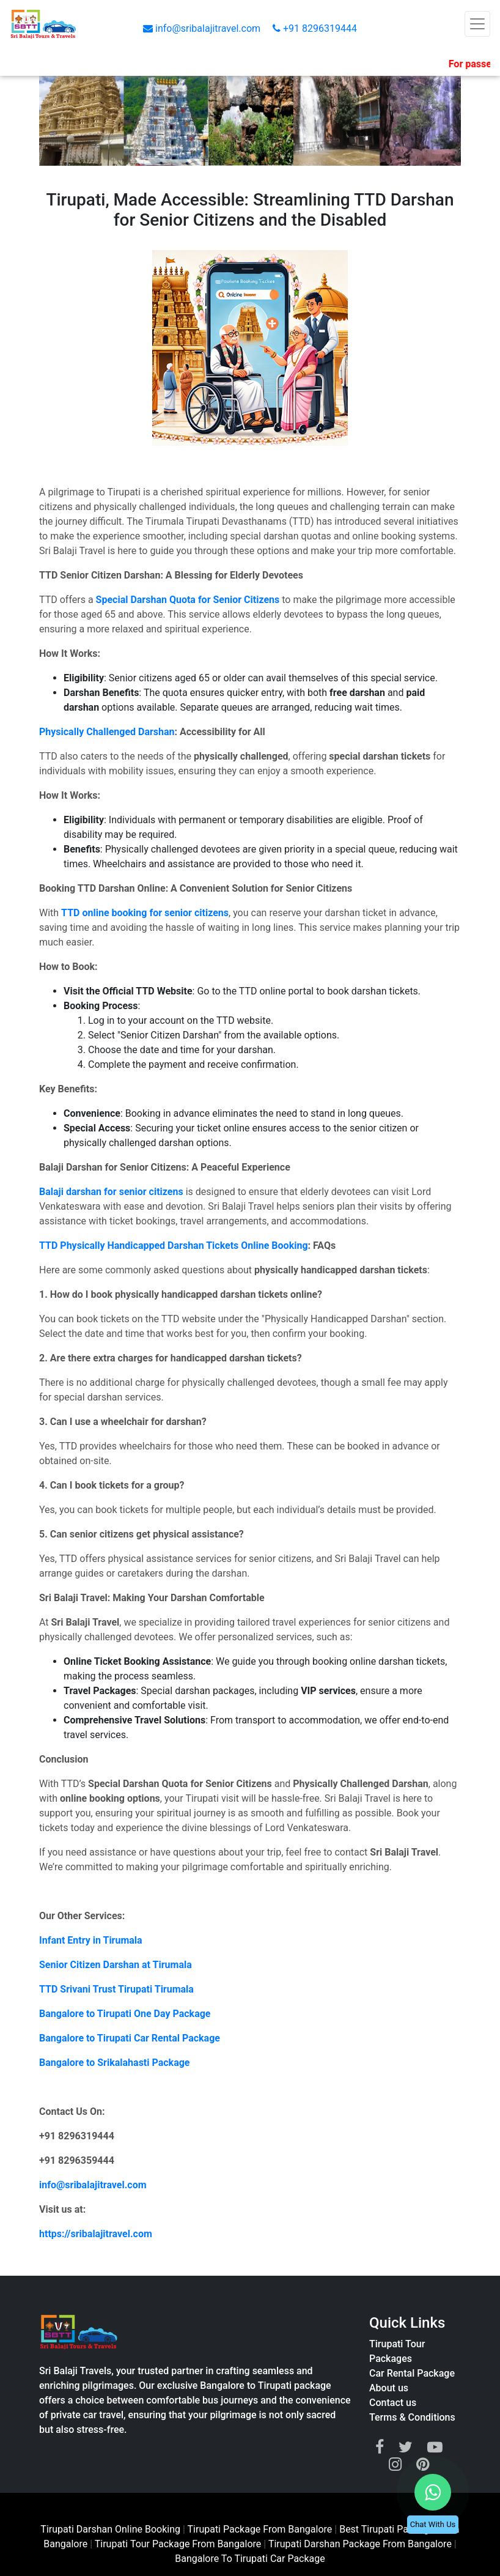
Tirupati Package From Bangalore (260, 2529)
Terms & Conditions (412, 2417)
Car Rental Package (412, 2373)
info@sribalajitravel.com (203, 28)
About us (388, 2388)
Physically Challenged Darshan (107, 732)
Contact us (392, 2402)
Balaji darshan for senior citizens (111, 1191)
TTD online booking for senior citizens (145, 913)
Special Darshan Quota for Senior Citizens (188, 599)
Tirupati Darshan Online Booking (110, 2529)
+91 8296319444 (315, 28)
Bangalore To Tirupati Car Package (250, 2558)
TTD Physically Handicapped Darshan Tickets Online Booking (173, 1245)
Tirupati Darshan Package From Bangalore (361, 2544)
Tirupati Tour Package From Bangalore (179, 2544)
